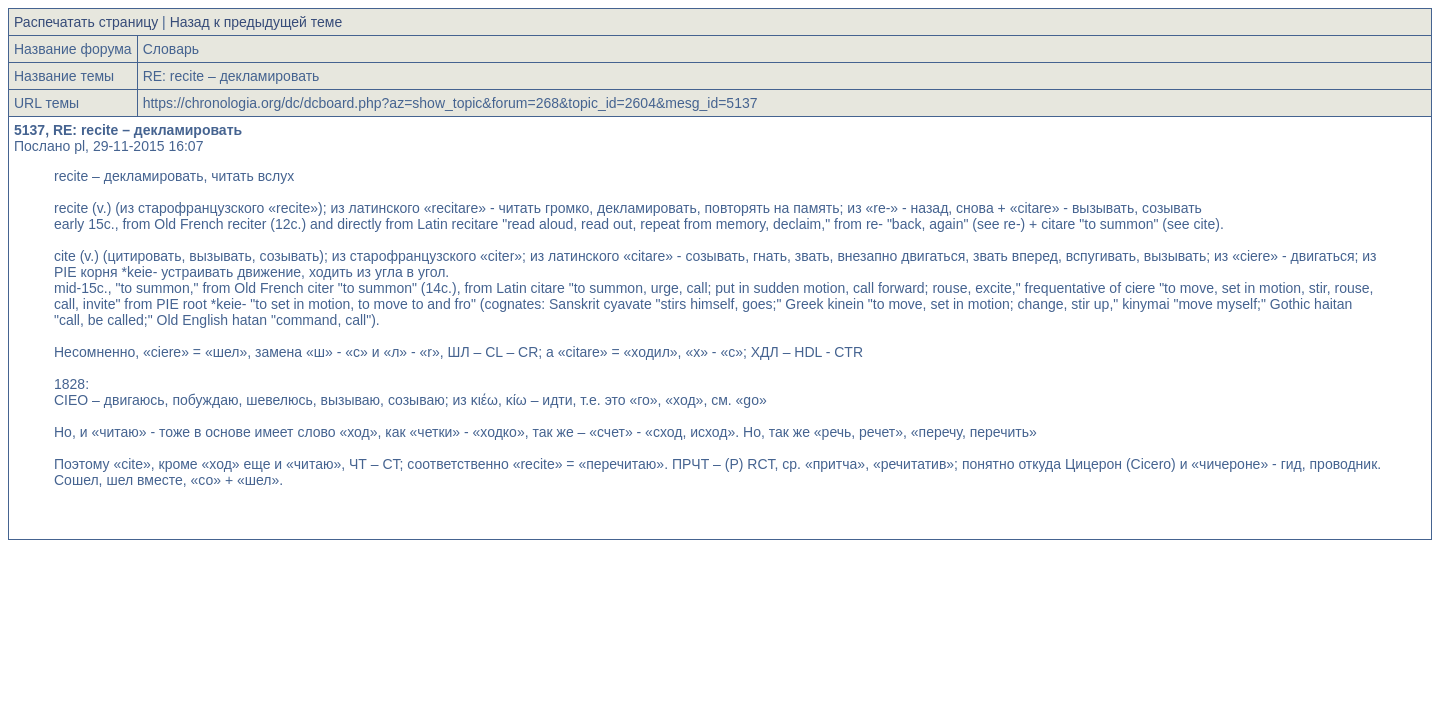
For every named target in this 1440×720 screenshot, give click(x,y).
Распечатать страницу (86, 22)
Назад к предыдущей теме (256, 22)
